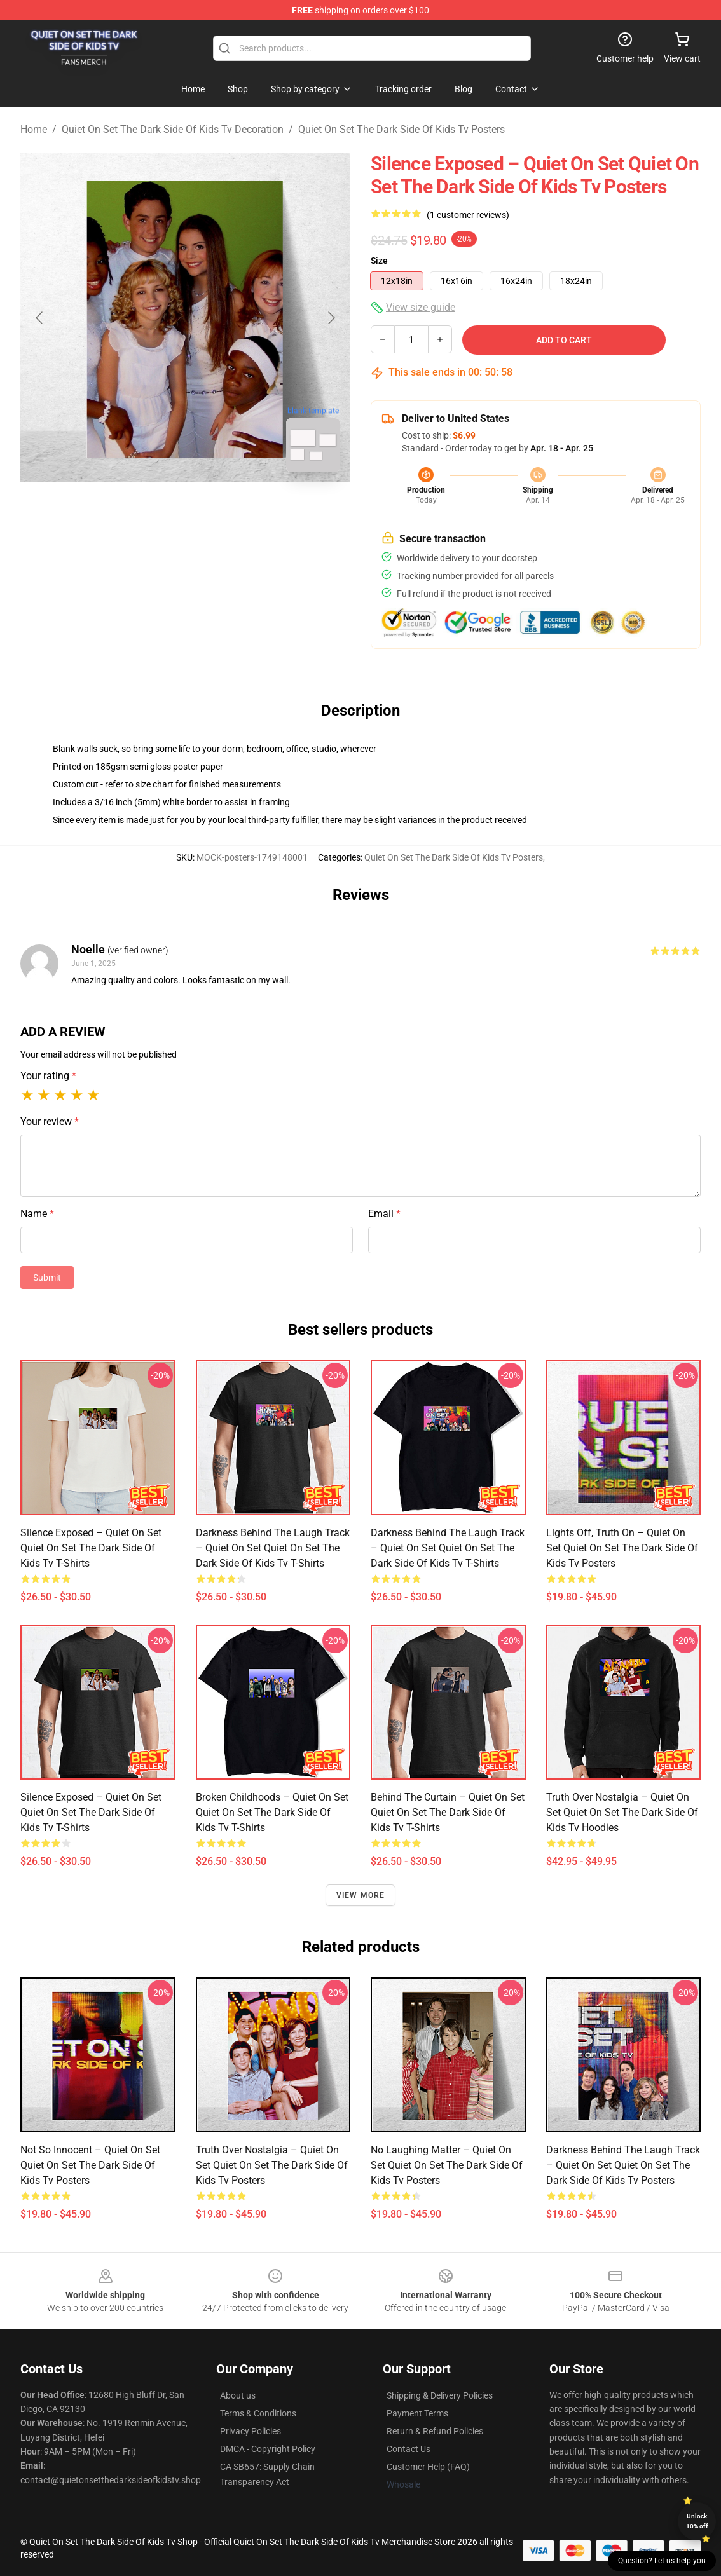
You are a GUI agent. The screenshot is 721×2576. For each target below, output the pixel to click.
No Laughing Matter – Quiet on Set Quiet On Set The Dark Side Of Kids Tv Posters (447, 2165)
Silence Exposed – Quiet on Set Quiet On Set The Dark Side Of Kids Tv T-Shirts (90, 1548)
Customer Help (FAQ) (428, 2467)
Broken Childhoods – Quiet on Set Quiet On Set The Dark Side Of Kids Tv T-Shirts (272, 1812)
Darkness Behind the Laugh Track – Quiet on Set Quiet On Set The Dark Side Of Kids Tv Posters (623, 2165)
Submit (47, 1277)
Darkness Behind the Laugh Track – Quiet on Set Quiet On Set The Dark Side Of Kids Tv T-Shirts (273, 1548)
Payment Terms (417, 2413)
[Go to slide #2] (218, 510)
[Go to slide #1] (152, 510)
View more (360, 1895)
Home (33, 129)
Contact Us (408, 2449)
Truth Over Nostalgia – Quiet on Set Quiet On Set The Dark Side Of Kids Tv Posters (272, 2165)
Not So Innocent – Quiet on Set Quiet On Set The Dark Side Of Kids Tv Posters (90, 2165)
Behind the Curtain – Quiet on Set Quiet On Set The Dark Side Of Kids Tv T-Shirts (448, 1812)
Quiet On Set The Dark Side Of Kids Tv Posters (401, 129)
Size (379, 261)
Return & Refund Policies (435, 2431)
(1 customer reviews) (468, 215)
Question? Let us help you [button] (662, 2560)
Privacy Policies (250, 2431)
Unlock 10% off (697, 2521)
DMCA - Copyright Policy (267, 2449)
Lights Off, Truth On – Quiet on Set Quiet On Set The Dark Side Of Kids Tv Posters (622, 1548)
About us (238, 2395)
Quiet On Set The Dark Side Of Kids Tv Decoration (173, 129)
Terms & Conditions (258, 2413)
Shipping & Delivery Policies (440, 2395)
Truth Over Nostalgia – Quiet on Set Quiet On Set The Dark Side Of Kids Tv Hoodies (622, 1812)
